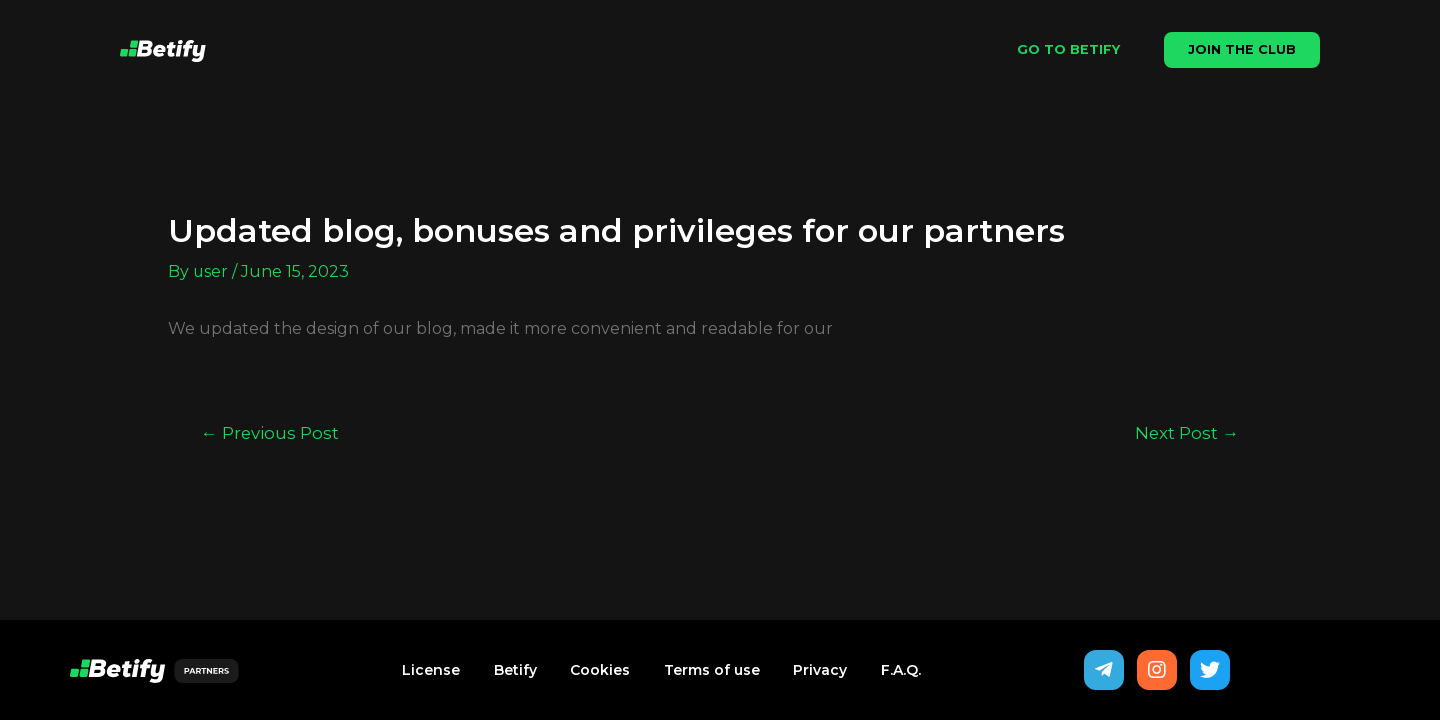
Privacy (821, 670)
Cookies (600, 670)
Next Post (1186, 432)
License (430, 670)
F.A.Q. (902, 670)
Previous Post (270, 432)
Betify (514, 670)
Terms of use (712, 670)
